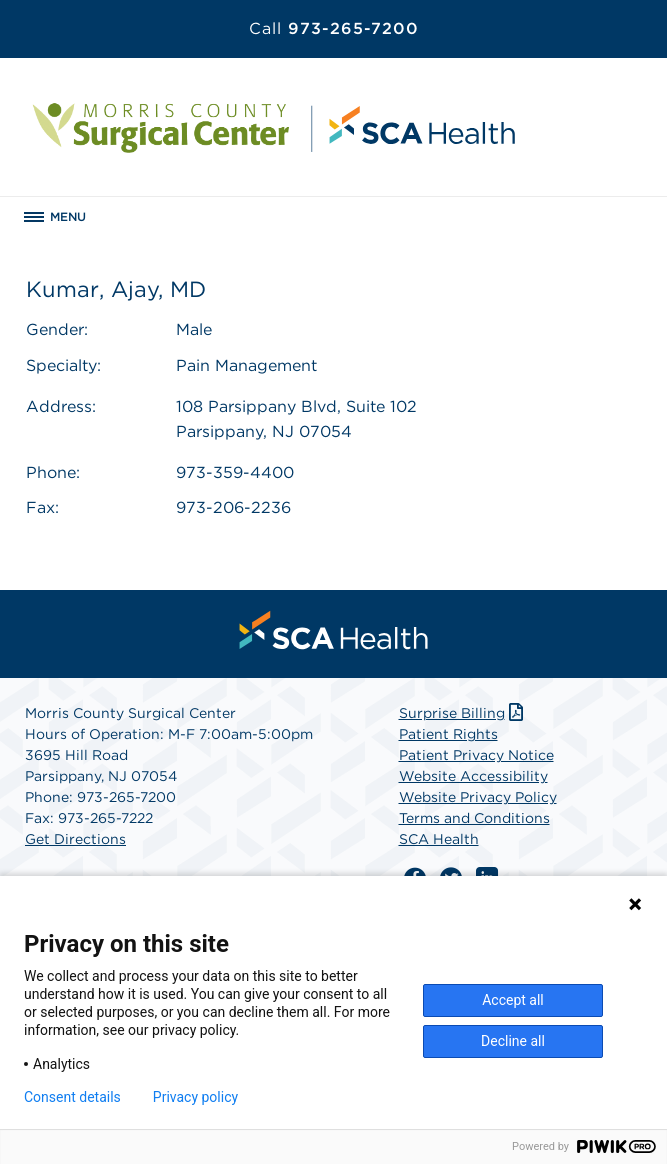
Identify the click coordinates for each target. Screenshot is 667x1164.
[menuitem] (334, 630)
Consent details (72, 1097)
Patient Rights (448, 734)
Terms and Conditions (474, 818)
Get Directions (75, 839)
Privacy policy (195, 1097)
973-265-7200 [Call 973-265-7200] (334, 28)
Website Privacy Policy (478, 797)
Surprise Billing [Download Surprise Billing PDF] (463, 713)
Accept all (513, 1000)
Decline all (513, 1041)
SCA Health (439, 839)
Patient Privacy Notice (476, 755)
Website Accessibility (473, 776)
